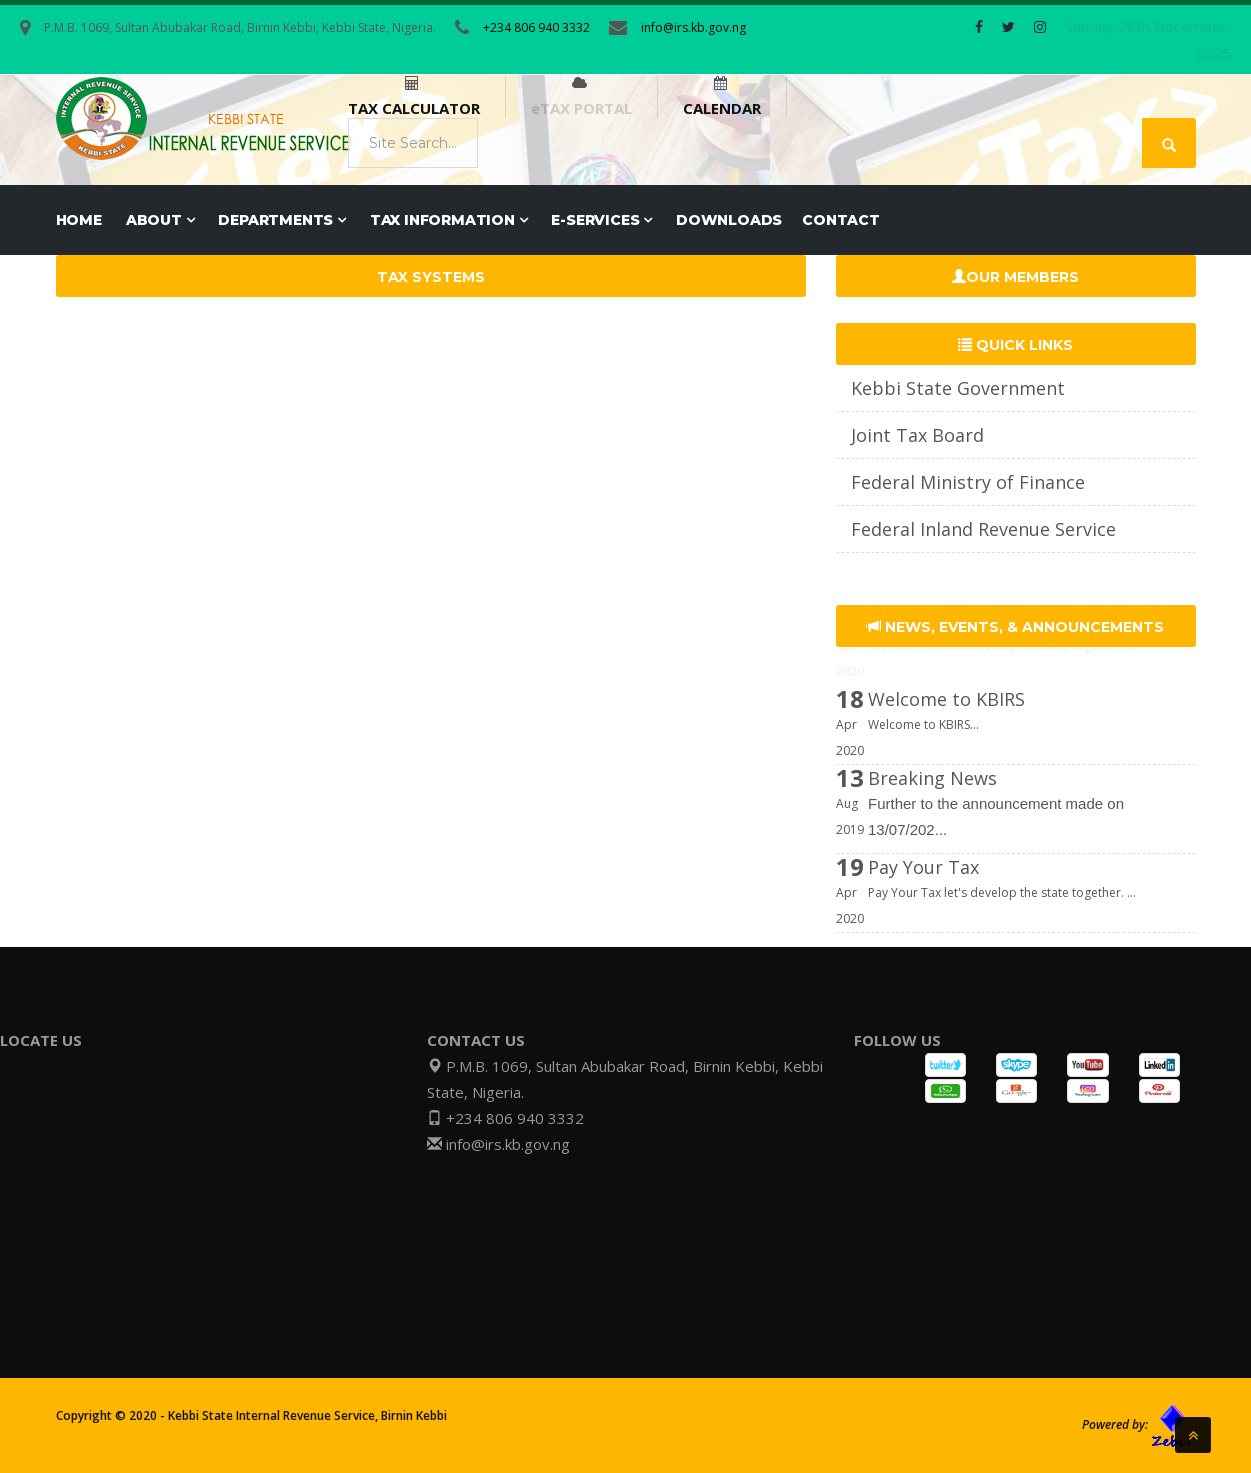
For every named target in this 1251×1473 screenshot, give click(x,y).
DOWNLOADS (729, 220)
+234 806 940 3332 (536, 27)
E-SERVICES (601, 220)
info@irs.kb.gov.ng (693, 27)
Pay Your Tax (923, 889)
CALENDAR (722, 108)
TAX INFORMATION (449, 220)
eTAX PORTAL (581, 108)
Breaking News (932, 800)
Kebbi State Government (958, 388)
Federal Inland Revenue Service (983, 529)
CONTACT (841, 220)
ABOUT (160, 220)
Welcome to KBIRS (946, 721)
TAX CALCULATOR (414, 108)
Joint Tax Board (917, 435)
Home (79, 220)
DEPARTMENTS (281, 220)
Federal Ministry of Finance (968, 482)
